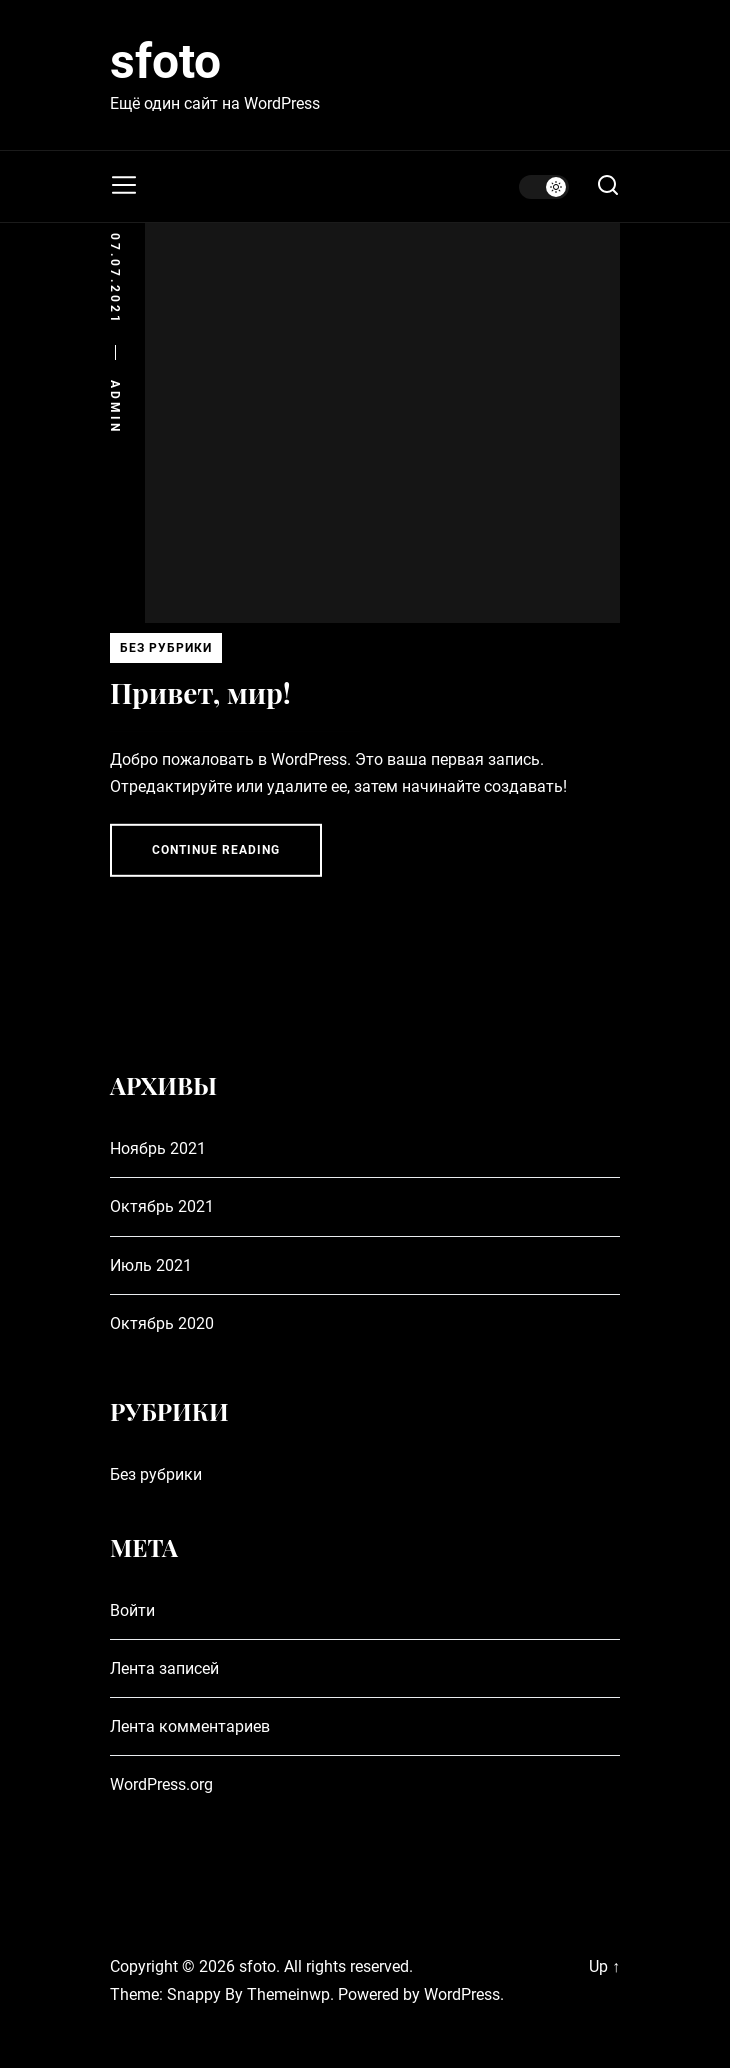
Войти (132, 1610)
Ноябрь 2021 (158, 1148)
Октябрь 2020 (162, 1323)
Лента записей (164, 1668)
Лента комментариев (190, 1726)
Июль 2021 (151, 1265)
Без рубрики (166, 651)
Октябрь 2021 (162, 1206)
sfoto (165, 61)
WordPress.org (161, 1784)
